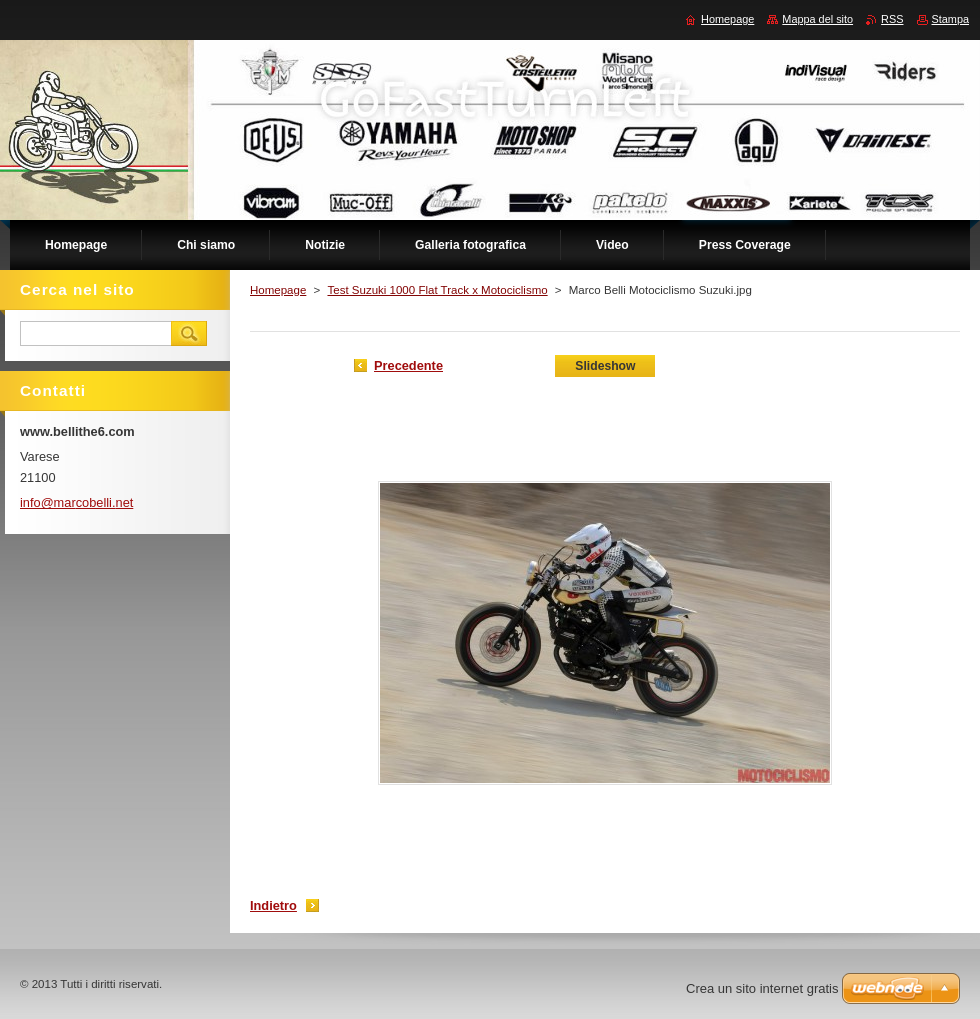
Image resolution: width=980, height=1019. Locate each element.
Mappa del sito (817, 19)
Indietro (273, 905)
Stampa (950, 19)
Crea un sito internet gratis (762, 988)
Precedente (408, 365)
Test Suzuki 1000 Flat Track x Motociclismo (437, 290)
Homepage (278, 290)
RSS (892, 19)
